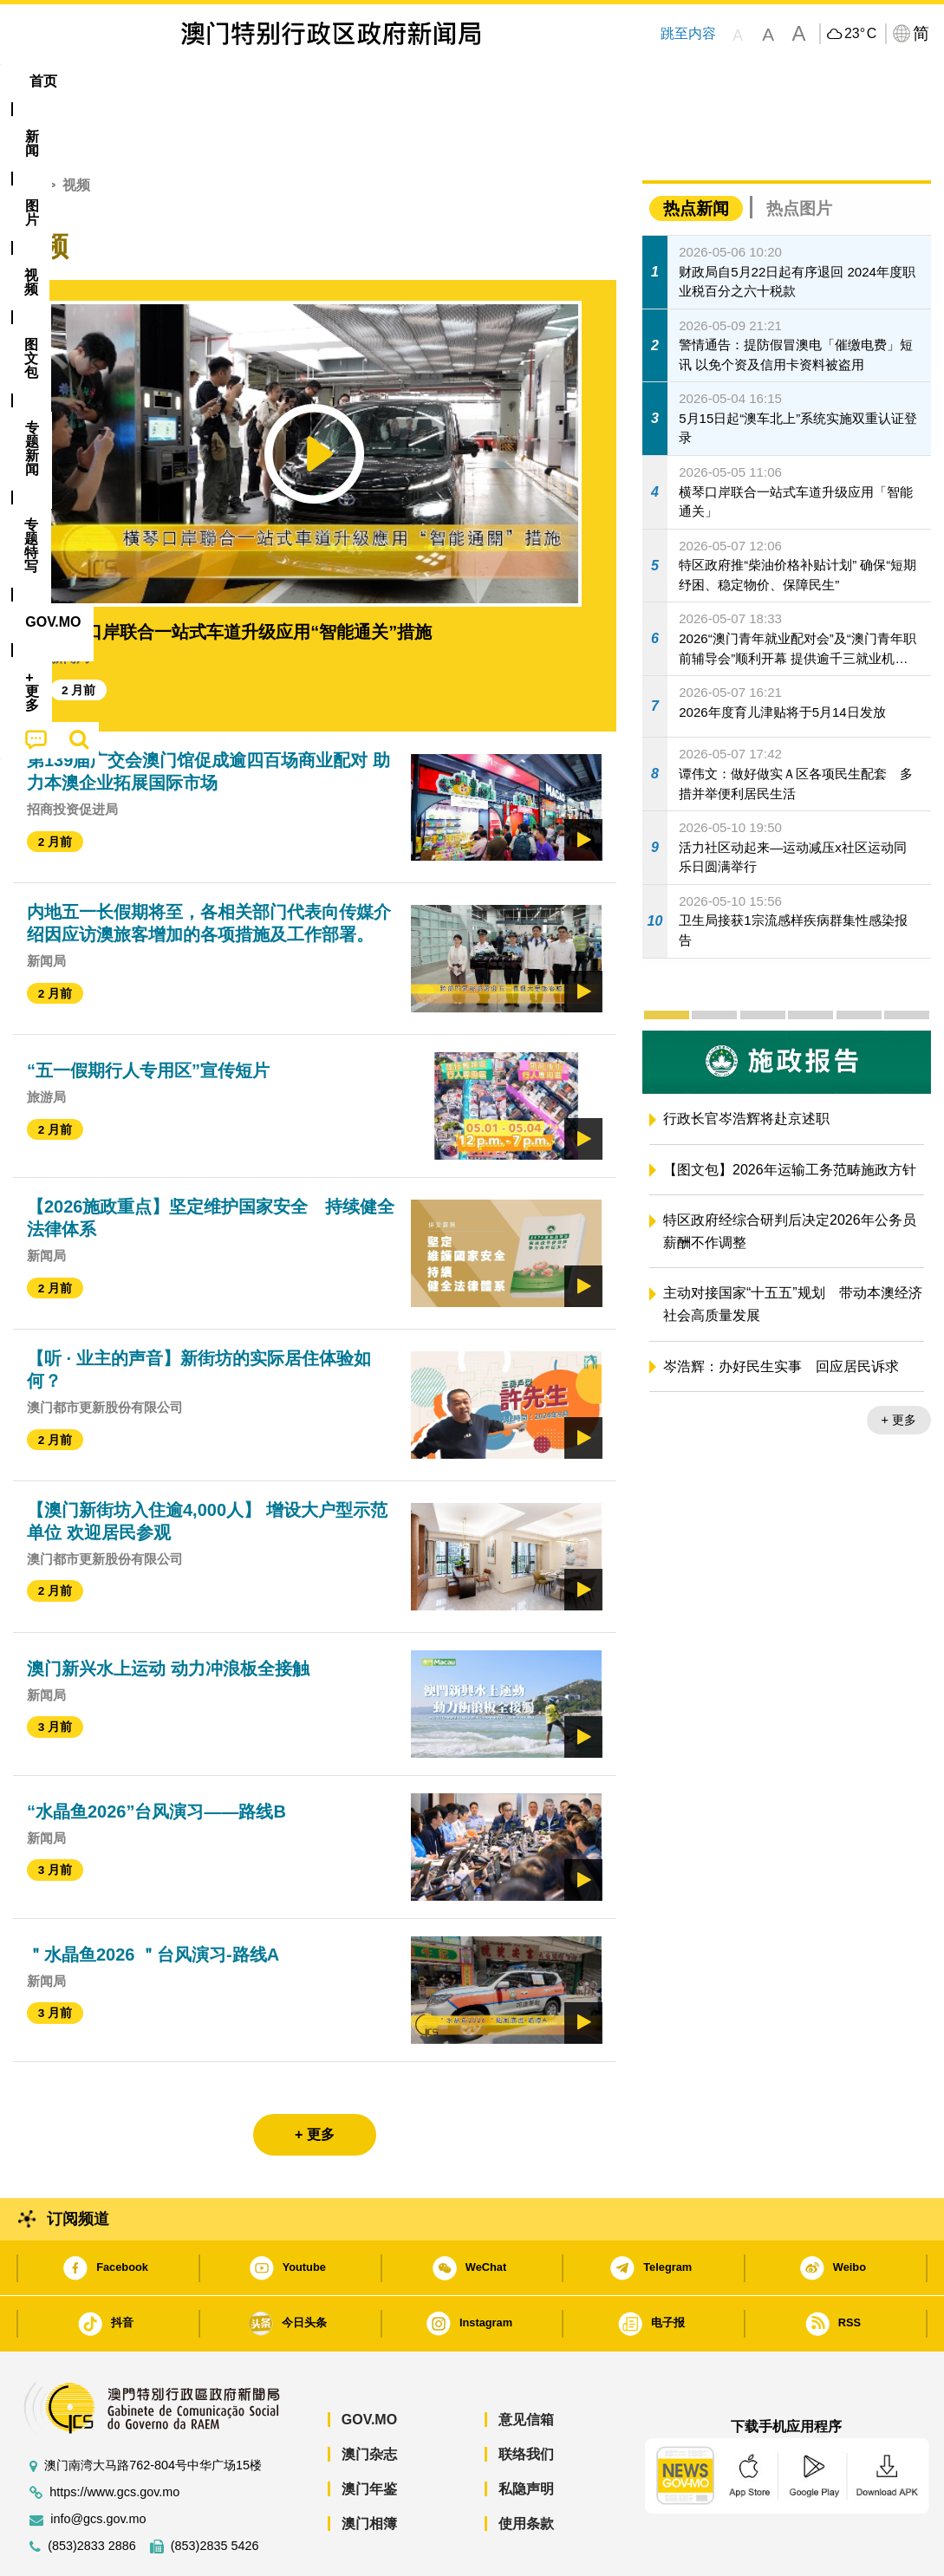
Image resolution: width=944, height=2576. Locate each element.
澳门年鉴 (369, 2436)
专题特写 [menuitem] (475, 81)
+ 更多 (899, 1367)
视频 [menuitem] (235, 81)
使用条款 (526, 2470)
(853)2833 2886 (92, 2493)
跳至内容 (687, 33)
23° (860, 34)
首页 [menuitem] (43, 81)
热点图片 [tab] (799, 155)
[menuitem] (107, 81)
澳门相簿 (369, 2470)
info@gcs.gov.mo (98, 2466)
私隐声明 (526, 2436)
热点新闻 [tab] (696, 155)
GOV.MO (369, 2366)
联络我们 (526, 2401)
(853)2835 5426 (215, 2493)
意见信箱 (526, 2366)
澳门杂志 (369, 2401)
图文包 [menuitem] (304, 81)
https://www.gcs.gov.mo (114, 2439)
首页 (27, 132)
